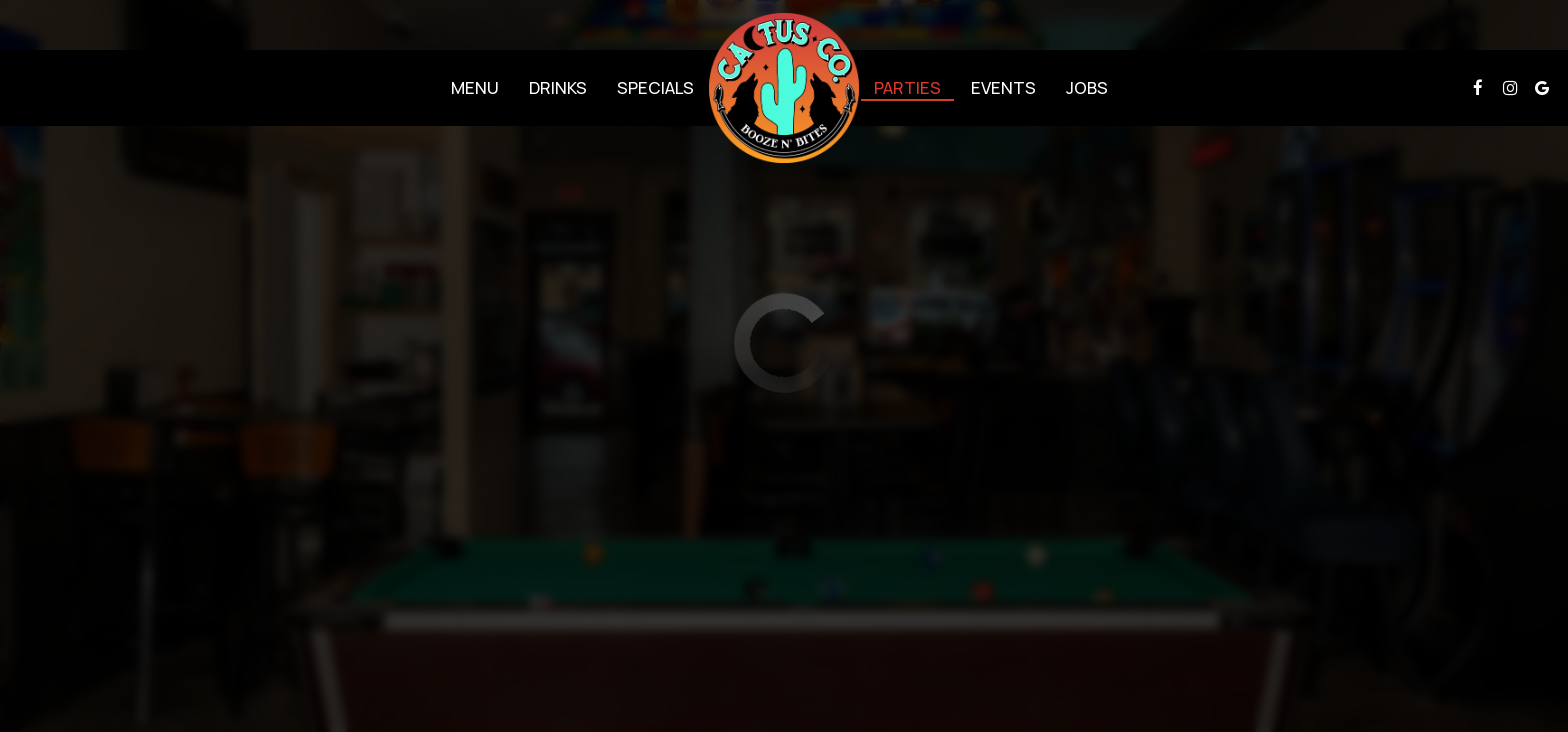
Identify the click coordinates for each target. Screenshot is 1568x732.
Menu (475, 88)
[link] (784, 88)
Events (1003, 88)
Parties (907, 88)
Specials (655, 88)
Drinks (558, 88)
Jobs (1087, 88)
